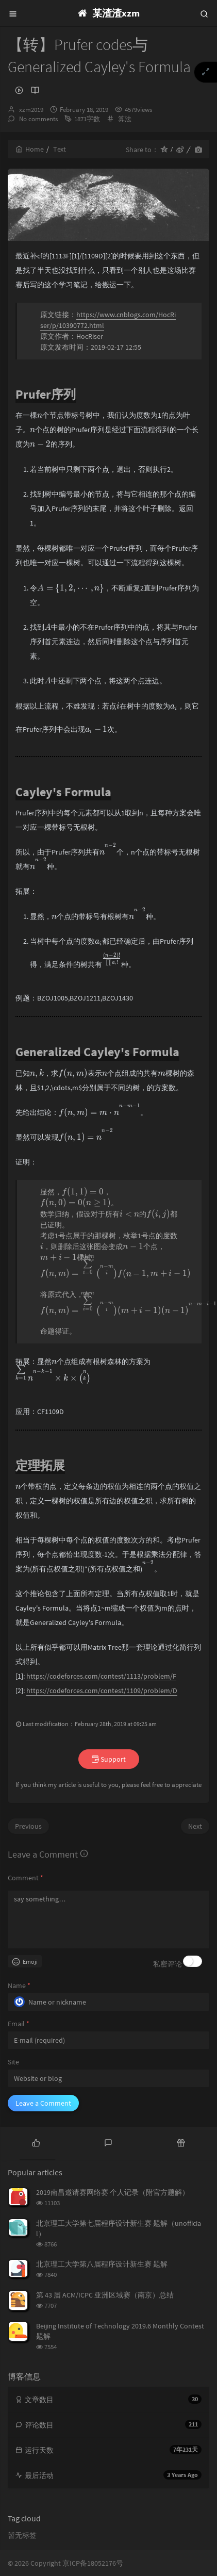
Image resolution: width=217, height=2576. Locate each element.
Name (19, 1985)
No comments (38, 118)
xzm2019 (31, 109)
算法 (124, 118)
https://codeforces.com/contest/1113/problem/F (101, 1676)
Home (29, 149)
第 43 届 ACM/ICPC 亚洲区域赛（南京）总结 (105, 2295)
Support (109, 1759)
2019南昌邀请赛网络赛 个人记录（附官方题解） (112, 2192)
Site (13, 2061)
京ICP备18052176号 (92, 2563)
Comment (25, 1877)
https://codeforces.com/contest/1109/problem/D (101, 1690)
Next (195, 1826)
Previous (28, 1826)
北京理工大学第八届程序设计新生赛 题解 (102, 2264)
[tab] (36, 2142)
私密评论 (167, 1963)
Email (18, 2023)
